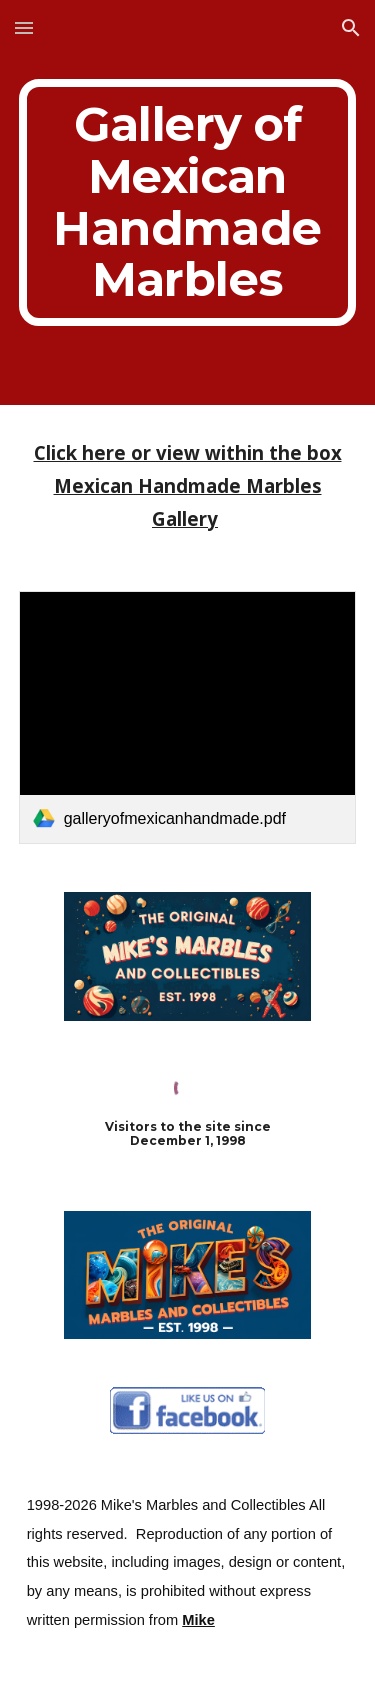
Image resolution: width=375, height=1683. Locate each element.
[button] (24, 27)
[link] (188, 717)
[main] (188, 202)
